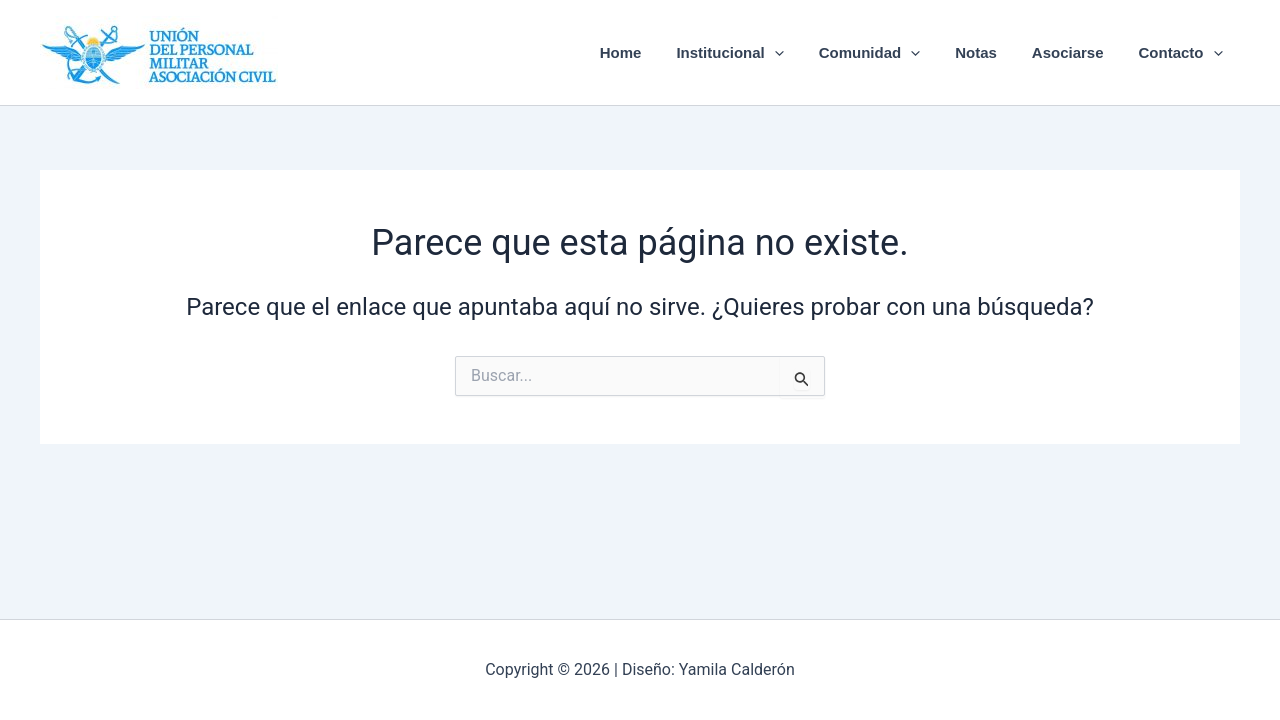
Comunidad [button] (887, 53)
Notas (989, 52)
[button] (796, 53)
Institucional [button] (752, 53)
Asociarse (1075, 52)
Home (648, 52)
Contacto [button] (1183, 53)
